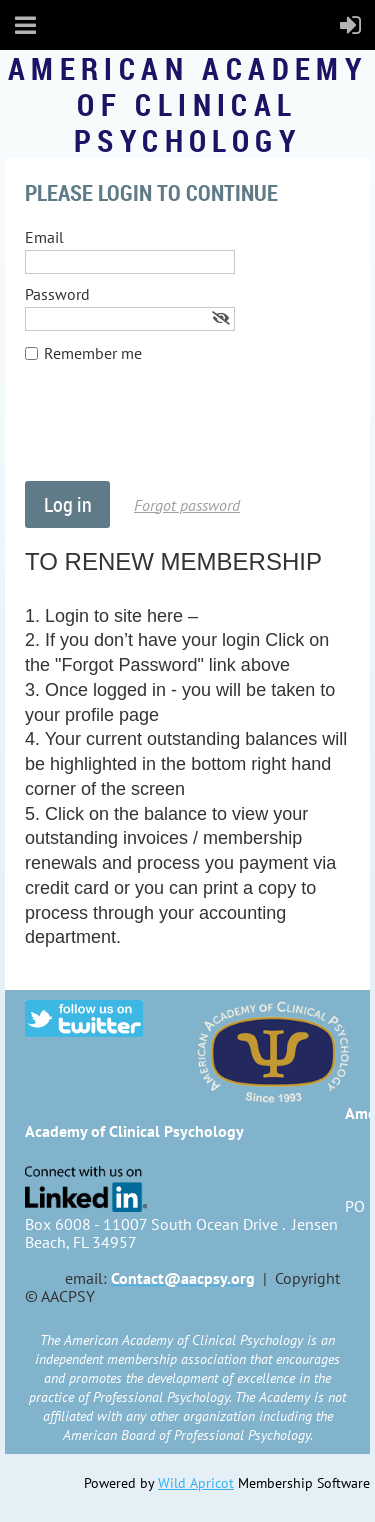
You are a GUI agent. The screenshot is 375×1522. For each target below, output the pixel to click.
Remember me (93, 353)
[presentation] (177, 432)
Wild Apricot (196, 1483)
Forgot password (187, 505)
